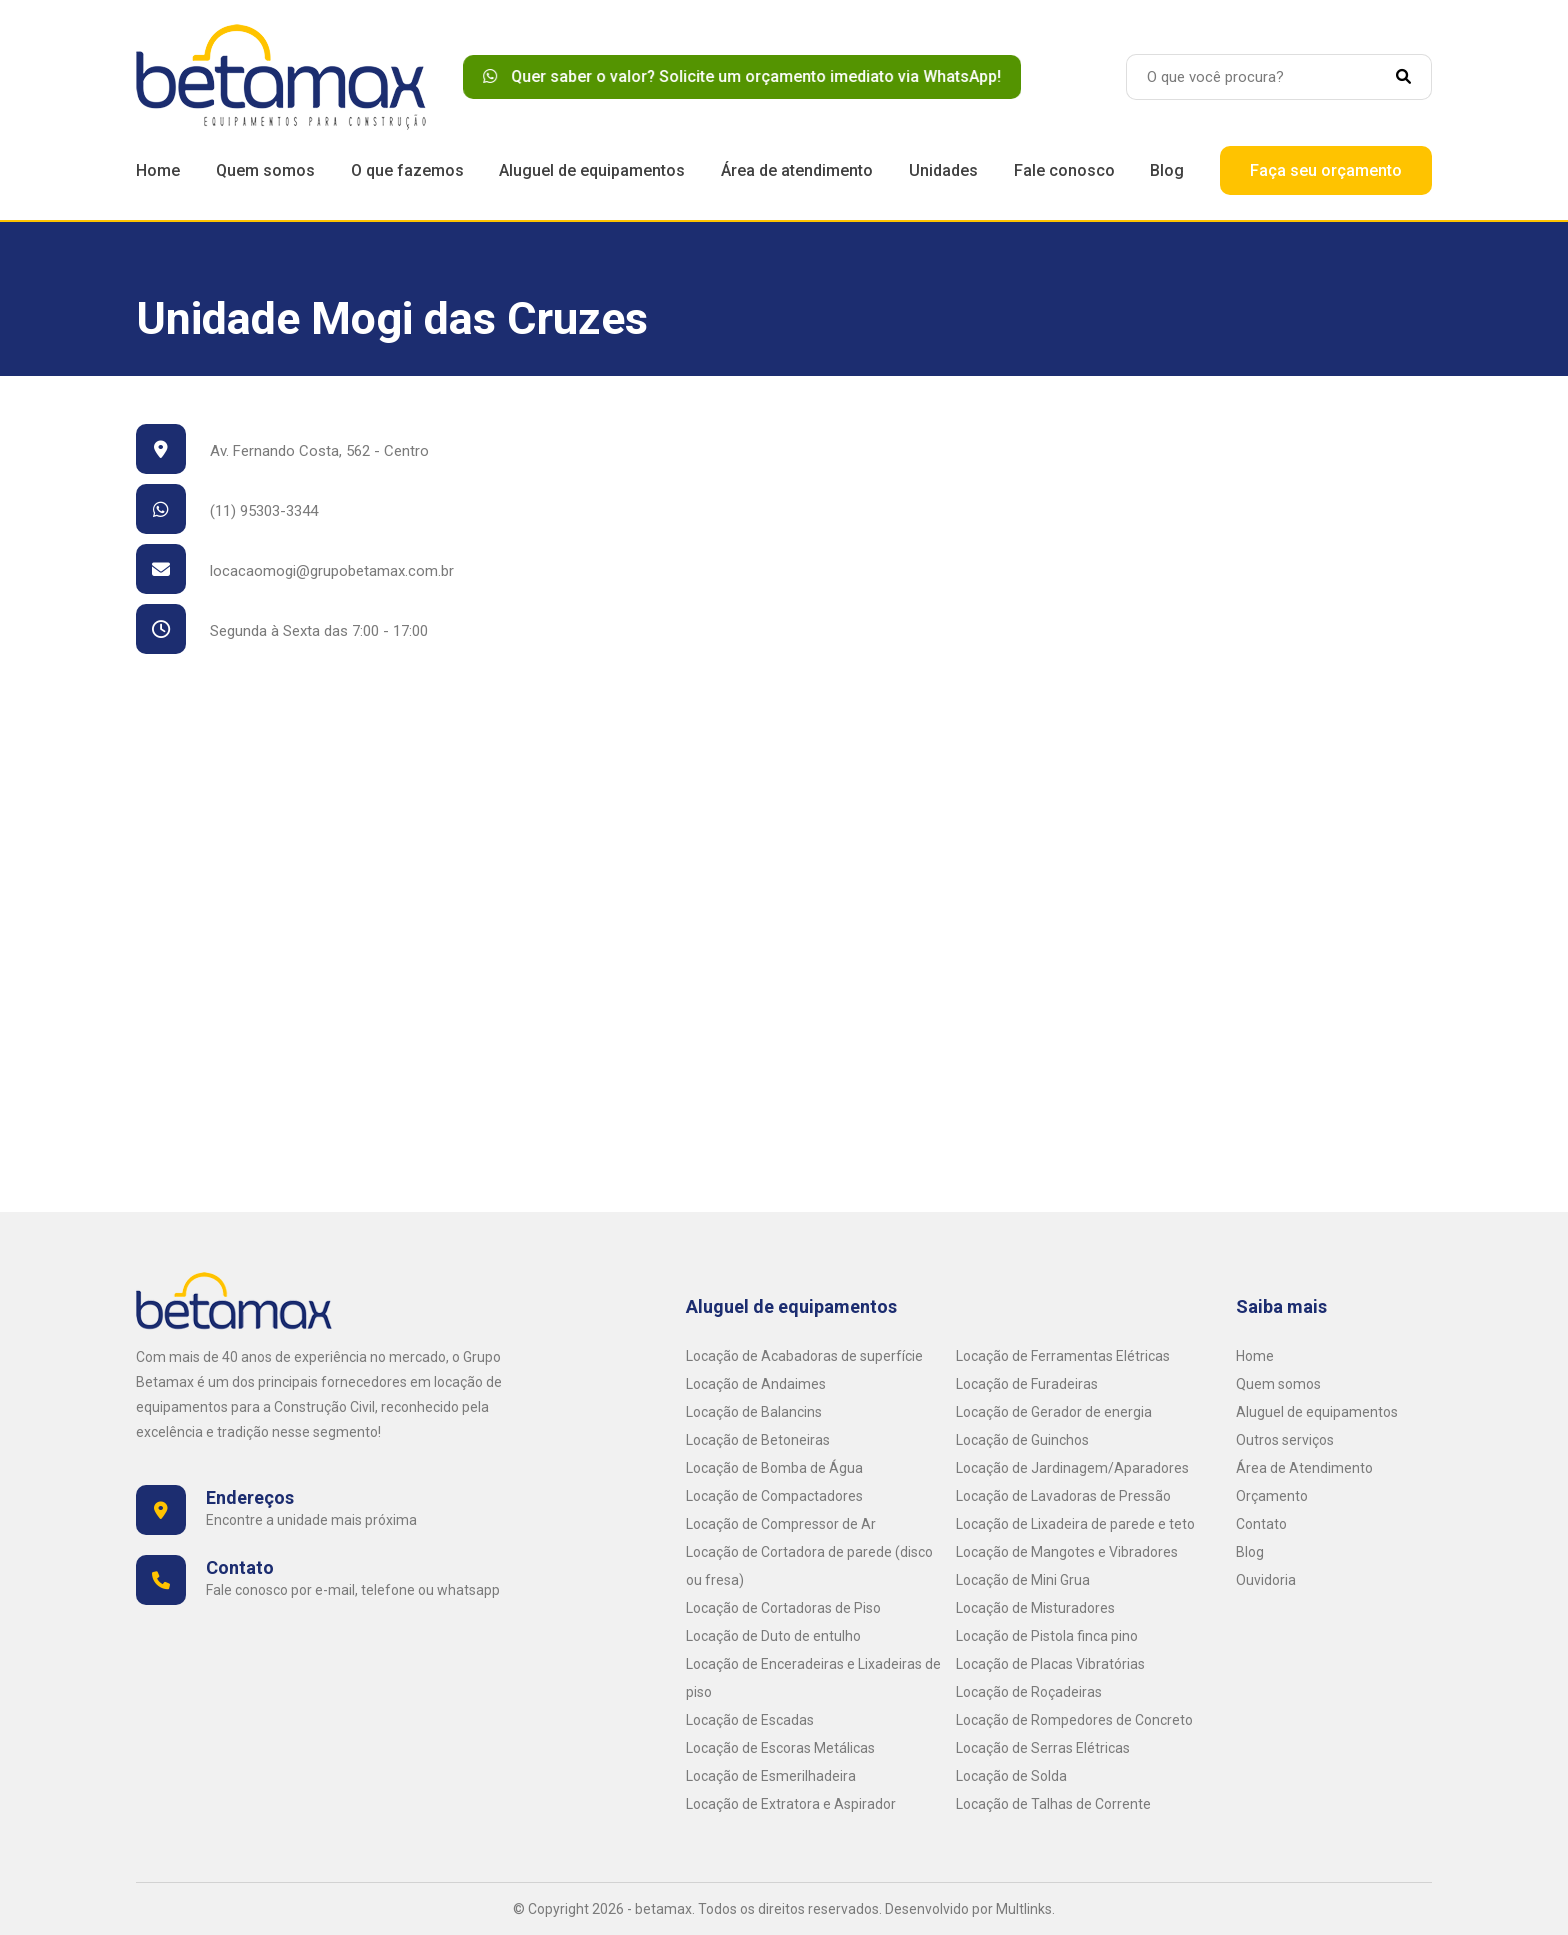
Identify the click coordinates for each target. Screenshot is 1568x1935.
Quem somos (265, 170)
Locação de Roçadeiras (1029, 1692)
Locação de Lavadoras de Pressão (1063, 1496)
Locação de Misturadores (1035, 1608)
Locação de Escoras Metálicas (780, 1748)
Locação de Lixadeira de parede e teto (1075, 1524)
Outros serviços (1285, 1440)
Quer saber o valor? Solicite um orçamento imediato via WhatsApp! (750, 76)
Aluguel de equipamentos (592, 170)
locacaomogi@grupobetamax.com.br (295, 571)
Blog (1167, 170)
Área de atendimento (797, 170)
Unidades (943, 170)
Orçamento (1272, 1496)
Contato (1261, 1524)
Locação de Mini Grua (1023, 1580)
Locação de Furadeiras (1027, 1384)
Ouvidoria (1266, 1580)
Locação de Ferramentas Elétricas (1063, 1356)
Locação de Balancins (754, 1412)
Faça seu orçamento (1326, 170)
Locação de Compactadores (774, 1496)
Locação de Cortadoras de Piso (783, 1608)
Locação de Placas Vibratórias (1050, 1664)
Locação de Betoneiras (758, 1440)
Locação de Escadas (750, 1720)
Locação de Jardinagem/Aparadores (1072, 1468)
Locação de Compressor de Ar (781, 1524)
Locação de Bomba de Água (774, 1468)
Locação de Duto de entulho (773, 1636)
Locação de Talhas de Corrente (1053, 1804)
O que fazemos (407, 170)
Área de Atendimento (1304, 1468)
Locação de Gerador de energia (1054, 1412)
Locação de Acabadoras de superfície (804, 1356)
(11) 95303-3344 (227, 511)
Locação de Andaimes (756, 1384)
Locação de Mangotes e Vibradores (1067, 1552)
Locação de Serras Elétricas (1043, 1748)
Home (158, 170)
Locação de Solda (1011, 1776)
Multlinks (1024, 1909)
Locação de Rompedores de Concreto (1074, 1720)
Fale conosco (1064, 170)
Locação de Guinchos (1022, 1440)
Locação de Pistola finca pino (1047, 1636)
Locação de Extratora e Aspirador (791, 1804)
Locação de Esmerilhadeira (771, 1776)
